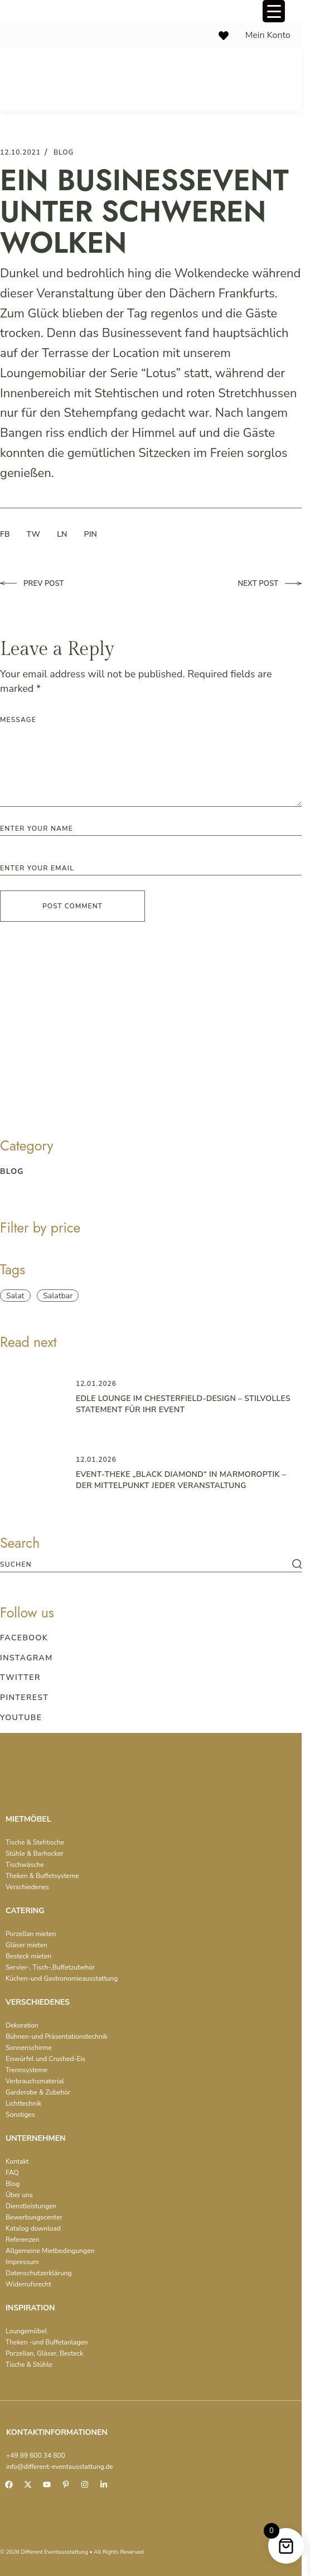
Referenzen (23, 2239)
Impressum (22, 2261)
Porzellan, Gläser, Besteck (44, 2353)
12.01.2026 (96, 1383)
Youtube (21, 1717)
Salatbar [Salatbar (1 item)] (57, 1296)
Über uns (19, 2194)
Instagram (26, 1658)
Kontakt (17, 2161)
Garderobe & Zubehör (38, 2092)
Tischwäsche (25, 1864)
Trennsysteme (26, 2069)
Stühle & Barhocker (35, 1853)
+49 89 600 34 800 (35, 2455)
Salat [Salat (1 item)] (15, 1296)
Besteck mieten (28, 1956)
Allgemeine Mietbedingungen (50, 2250)
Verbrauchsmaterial (35, 2081)
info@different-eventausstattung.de (59, 2466)
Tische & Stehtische (35, 1842)
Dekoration (22, 2025)
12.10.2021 (20, 152)
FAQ (12, 2172)
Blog (13, 2183)
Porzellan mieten (31, 1933)
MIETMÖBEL (28, 1819)
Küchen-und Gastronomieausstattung (62, 1978)
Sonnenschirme (29, 2047)
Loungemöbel (26, 2331)
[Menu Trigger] (274, 11)
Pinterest (24, 1697)
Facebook (24, 1638)
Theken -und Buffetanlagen (47, 2342)
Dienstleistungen (31, 2206)
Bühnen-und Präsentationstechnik (57, 2036)
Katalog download (33, 2228)
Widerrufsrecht (28, 2284)
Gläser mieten (26, 1945)
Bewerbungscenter (34, 2217)
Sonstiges (20, 2114)
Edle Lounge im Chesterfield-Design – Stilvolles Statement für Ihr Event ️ (183, 1404)
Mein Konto (267, 35)
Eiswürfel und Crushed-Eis (45, 2058)
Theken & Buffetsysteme (42, 1875)
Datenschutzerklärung (39, 2273)
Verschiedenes (27, 1886)
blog (64, 152)
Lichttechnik (23, 2103)
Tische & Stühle (29, 2364)
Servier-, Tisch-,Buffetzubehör (50, 1967)
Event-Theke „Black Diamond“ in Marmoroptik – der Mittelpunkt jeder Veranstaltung (181, 1480)
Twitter (20, 1677)
